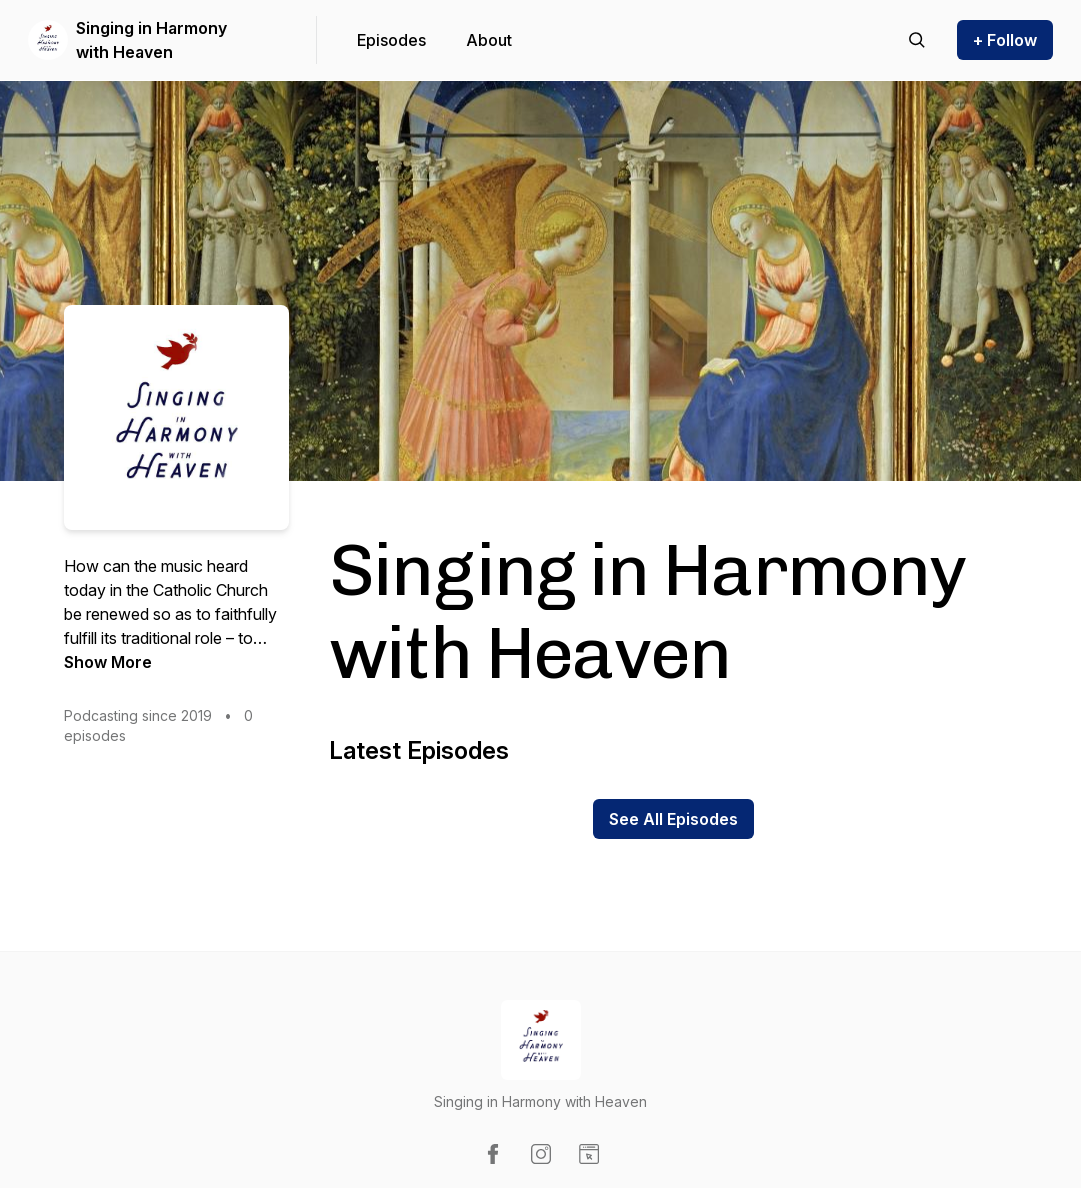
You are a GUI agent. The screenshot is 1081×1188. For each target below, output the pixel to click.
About (489, 40)
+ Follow (1005, 40)
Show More (108, 662)
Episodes (391, 40)
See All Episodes (673, 819)
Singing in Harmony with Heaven (151, 40)
